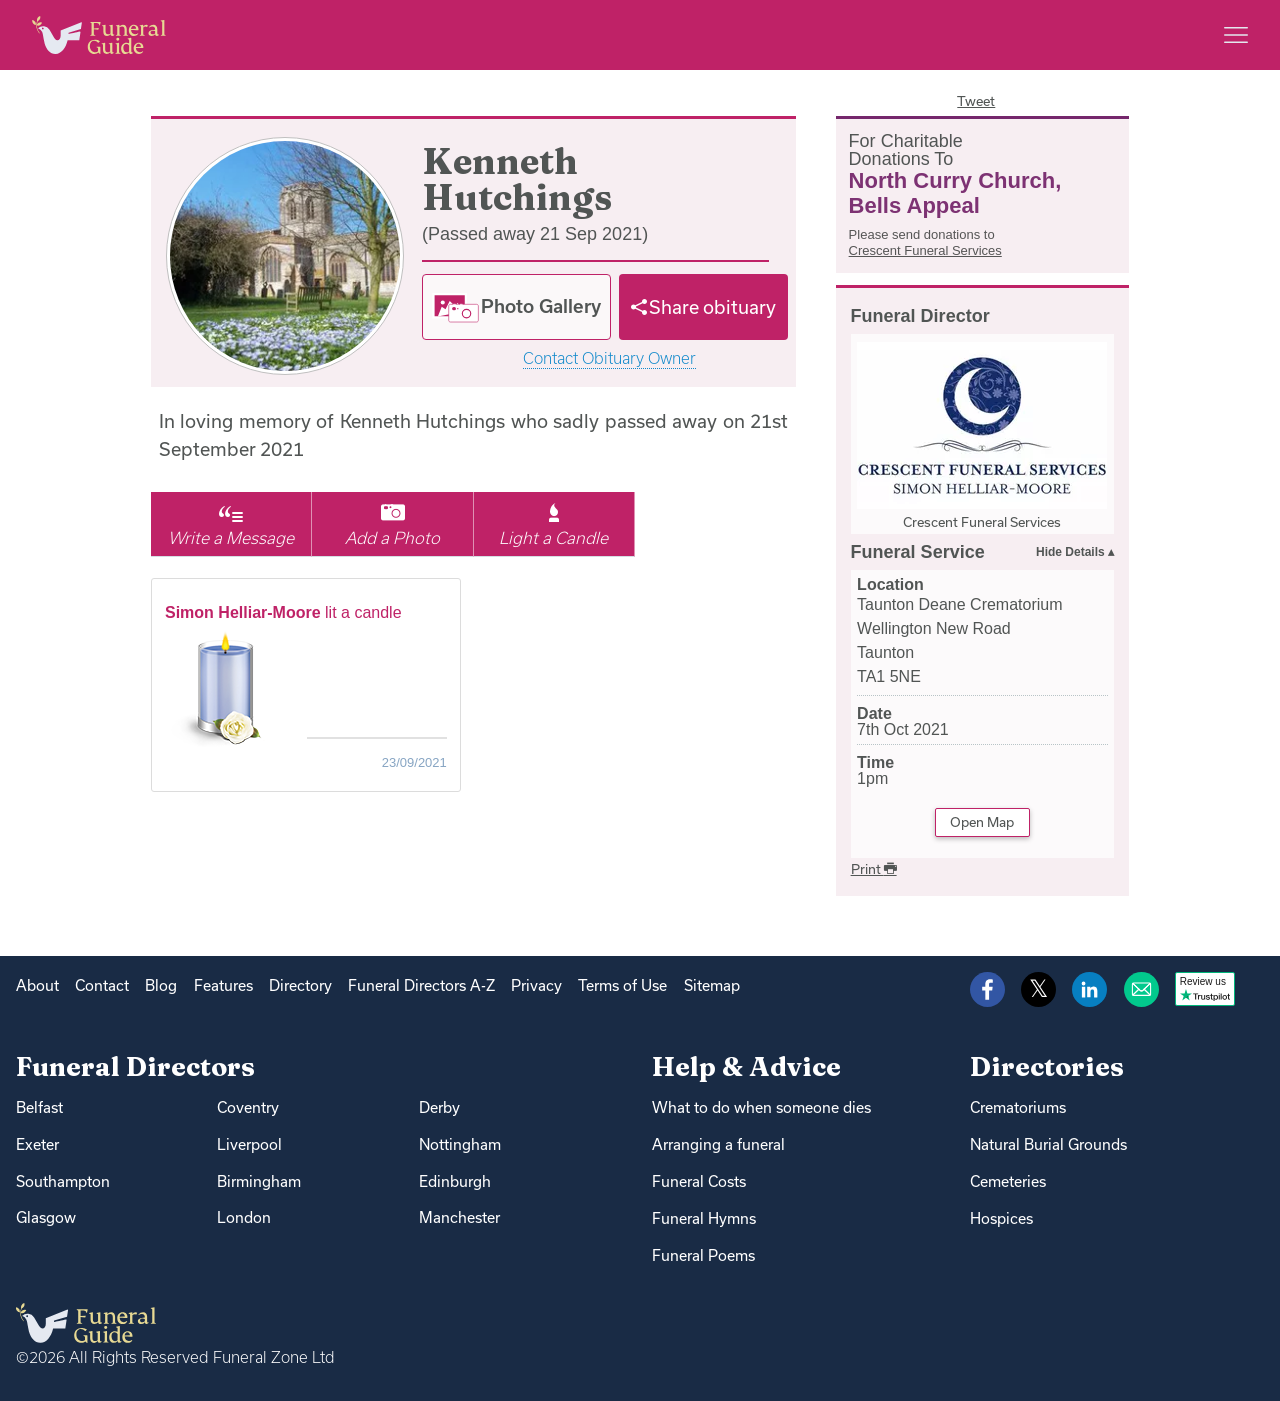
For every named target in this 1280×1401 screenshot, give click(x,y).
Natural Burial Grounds (1048, 1144)
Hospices (1001, 1218)
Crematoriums (1018, 1107)
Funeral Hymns (704, 1218)
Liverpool (249, 1144)
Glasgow (46, 1217)
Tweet (976, 101)
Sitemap (712, 985)
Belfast (39, 1107)
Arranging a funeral (718, 1144)
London (244, 1217)
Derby (439, 1107)
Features (223, 985)
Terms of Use (622, 985)
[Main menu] (1236, 35)
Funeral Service (918, 552)
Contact (102, 985)
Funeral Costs (699, 1181)
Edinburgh (455, 1181)
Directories (1047, 1066)
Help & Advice (746, 1066)
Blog (161, 985)
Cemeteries (1008, 1181)
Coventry (248, 1107)
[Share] (704, 307)
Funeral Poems (703, 1255)
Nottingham (460, 1144)
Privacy (536, 985)
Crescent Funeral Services (925, 250)
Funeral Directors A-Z (421, 985)
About (37, 985)
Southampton (63, 1181)
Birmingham (259, 1181)
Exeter (37, 1144)
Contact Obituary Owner (609, 358)
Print (874, 869)
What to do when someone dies (761, 1107)
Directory (300, 985)
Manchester (459, 1217)
